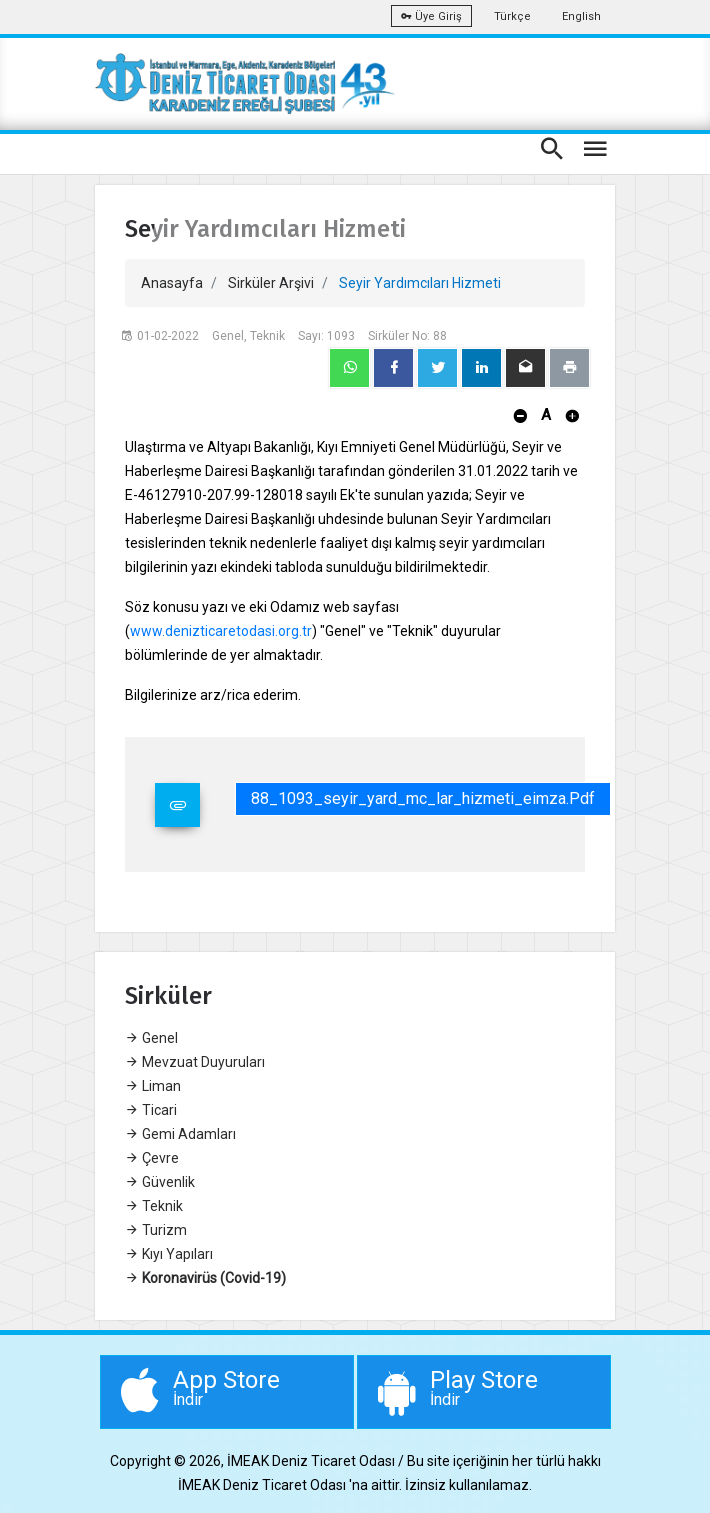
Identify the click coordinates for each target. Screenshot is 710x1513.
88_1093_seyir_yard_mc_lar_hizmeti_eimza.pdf (423, 798)
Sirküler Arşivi (271, 283)
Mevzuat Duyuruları (195, 1062)
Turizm (156, 1230)
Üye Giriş (431, 16)
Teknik (154, 1206)
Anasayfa (172, 283)
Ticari (151, 1110)
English (581, 16)
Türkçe (512, 16)
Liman (153, 1086)
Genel (151, 1038)
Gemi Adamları (180, 1134)
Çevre (152, 1158)
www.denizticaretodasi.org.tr (221, 631)
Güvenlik (160, 1182)
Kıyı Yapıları (169, 1254)
